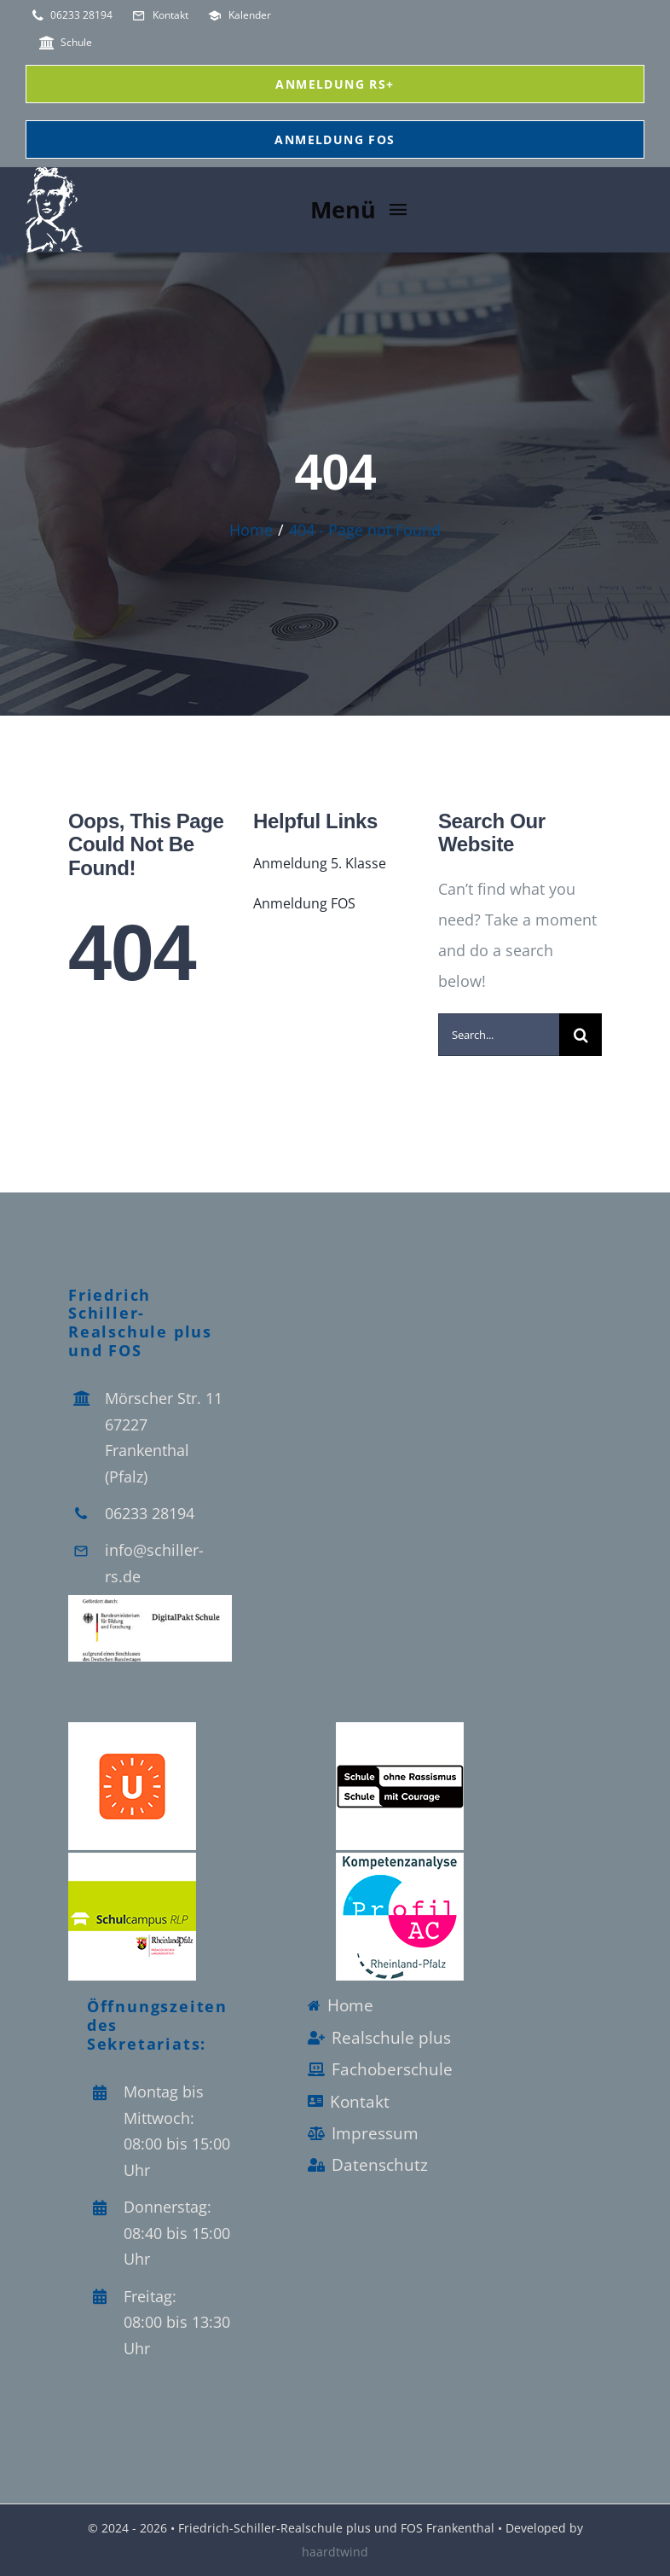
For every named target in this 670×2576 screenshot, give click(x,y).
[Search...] (498, 1034)
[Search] (580, 1034)
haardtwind (335, 2552)
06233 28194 (149, 1513)
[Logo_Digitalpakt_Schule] (150, 1603)
